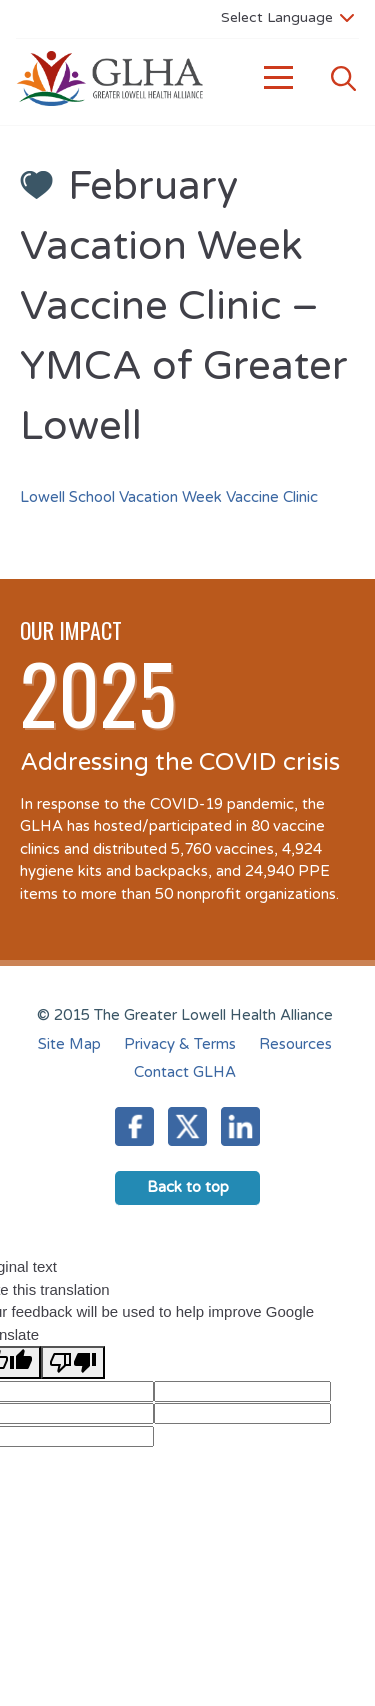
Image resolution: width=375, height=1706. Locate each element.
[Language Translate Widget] (287, 17)
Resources (295, 1044)
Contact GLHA (185, 1072)
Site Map (69, 1044)
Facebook (134, 1126)
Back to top (188, 1187)
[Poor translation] (73, 1362)
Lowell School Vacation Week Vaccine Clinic (169, 497)
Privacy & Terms (180, 1044)
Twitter (187, 1126)
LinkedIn (240, 1126)
